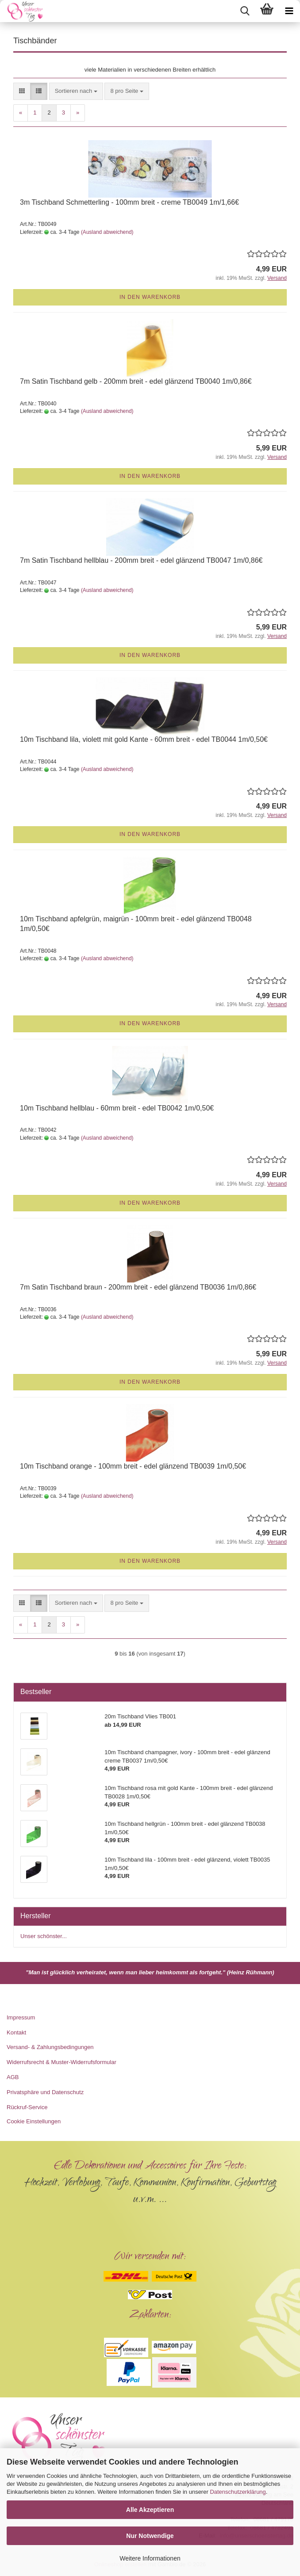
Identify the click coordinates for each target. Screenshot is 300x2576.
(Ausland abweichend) (107, 232)
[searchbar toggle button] (245, 11)
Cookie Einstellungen (34, 2121)
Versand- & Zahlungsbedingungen (50, 2047)
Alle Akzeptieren (150, 2509)
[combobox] (76, 91)
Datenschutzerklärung (237, 2491)
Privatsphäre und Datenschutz (45, 2092)
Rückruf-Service (27, 2107)
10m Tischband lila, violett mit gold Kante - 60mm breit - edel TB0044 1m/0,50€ (144, 739)
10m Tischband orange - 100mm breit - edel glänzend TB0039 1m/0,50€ (133, 1466)
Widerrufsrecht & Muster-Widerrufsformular (61, 2062)
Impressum (21, 2017)
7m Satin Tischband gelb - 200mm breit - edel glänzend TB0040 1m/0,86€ (136, 381)
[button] (22, 91)
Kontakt (16, 2032)
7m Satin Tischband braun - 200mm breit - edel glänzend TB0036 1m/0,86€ (138, 1287)
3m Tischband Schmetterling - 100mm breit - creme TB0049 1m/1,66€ (129, 202)
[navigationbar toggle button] (289, 11)
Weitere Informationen (149, 2558)
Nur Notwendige (149, 2535)
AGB (13, 2077)
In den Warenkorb (150, 297)
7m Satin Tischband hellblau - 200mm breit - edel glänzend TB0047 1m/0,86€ (141, 560)
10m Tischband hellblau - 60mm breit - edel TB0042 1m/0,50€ (117, 1108)
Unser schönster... (43, 1936)
